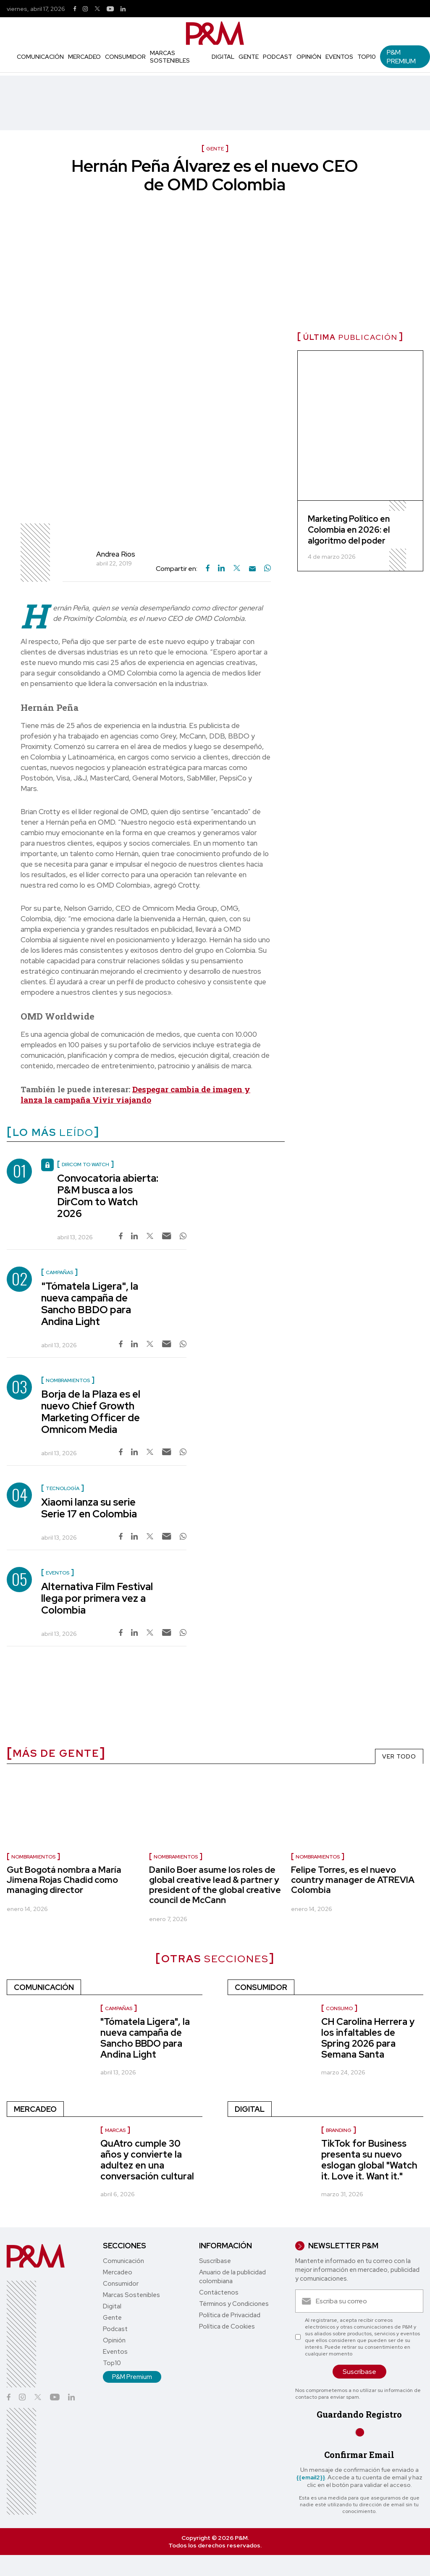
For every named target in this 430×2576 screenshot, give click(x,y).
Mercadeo (84, 56)
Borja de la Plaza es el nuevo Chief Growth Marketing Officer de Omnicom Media (90, 1412)
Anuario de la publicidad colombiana (232, 2276)
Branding (338, 2130)
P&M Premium (401, 57)
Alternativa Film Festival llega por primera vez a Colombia (97, 1598)
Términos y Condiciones (234, 2304)
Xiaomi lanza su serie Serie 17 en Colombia (89, 1508)
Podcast (277, 56)
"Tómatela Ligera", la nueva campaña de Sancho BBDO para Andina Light (89, 1304)
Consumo (339, 2008)
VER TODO (399, 1756)
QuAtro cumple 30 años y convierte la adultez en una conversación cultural (147, 2159)
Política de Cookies (227, 2326)
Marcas (115, 2130)
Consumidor (125, 56)
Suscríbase (215, 2261)
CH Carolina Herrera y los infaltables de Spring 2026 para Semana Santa (367, 2038)
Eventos (339, 56)
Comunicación (40, 56)
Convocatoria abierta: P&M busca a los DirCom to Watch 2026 (107, 1196)
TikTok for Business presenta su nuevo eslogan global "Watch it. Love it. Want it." (369, 2159)
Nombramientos (33, 1856)
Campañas (118, 2008)
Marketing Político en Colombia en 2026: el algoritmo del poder (349, 529)
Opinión (308, 56)
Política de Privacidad (229, 2315)
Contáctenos (219, 2292)
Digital (223, 56)
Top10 (366, 56)
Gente (249, 56)
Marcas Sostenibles (170, 56)
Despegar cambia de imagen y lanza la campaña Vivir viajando (135, 1094)
